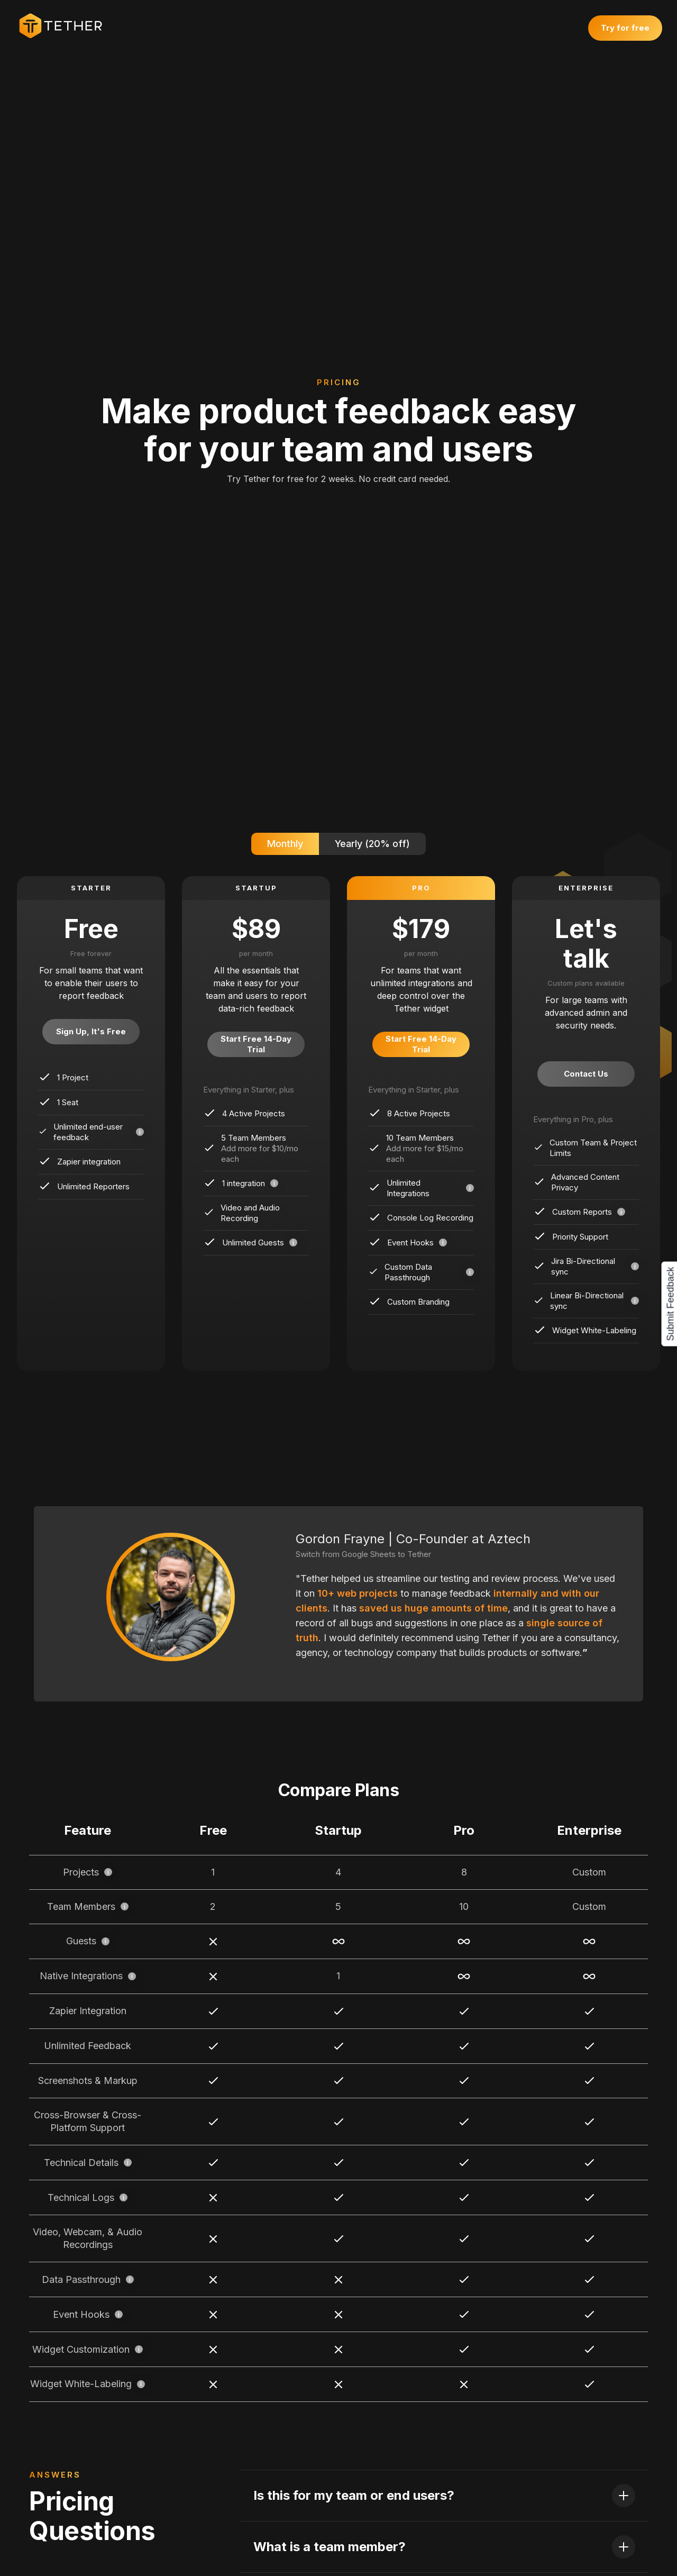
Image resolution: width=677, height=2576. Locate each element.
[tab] (285, 844)
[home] (65, 26)
